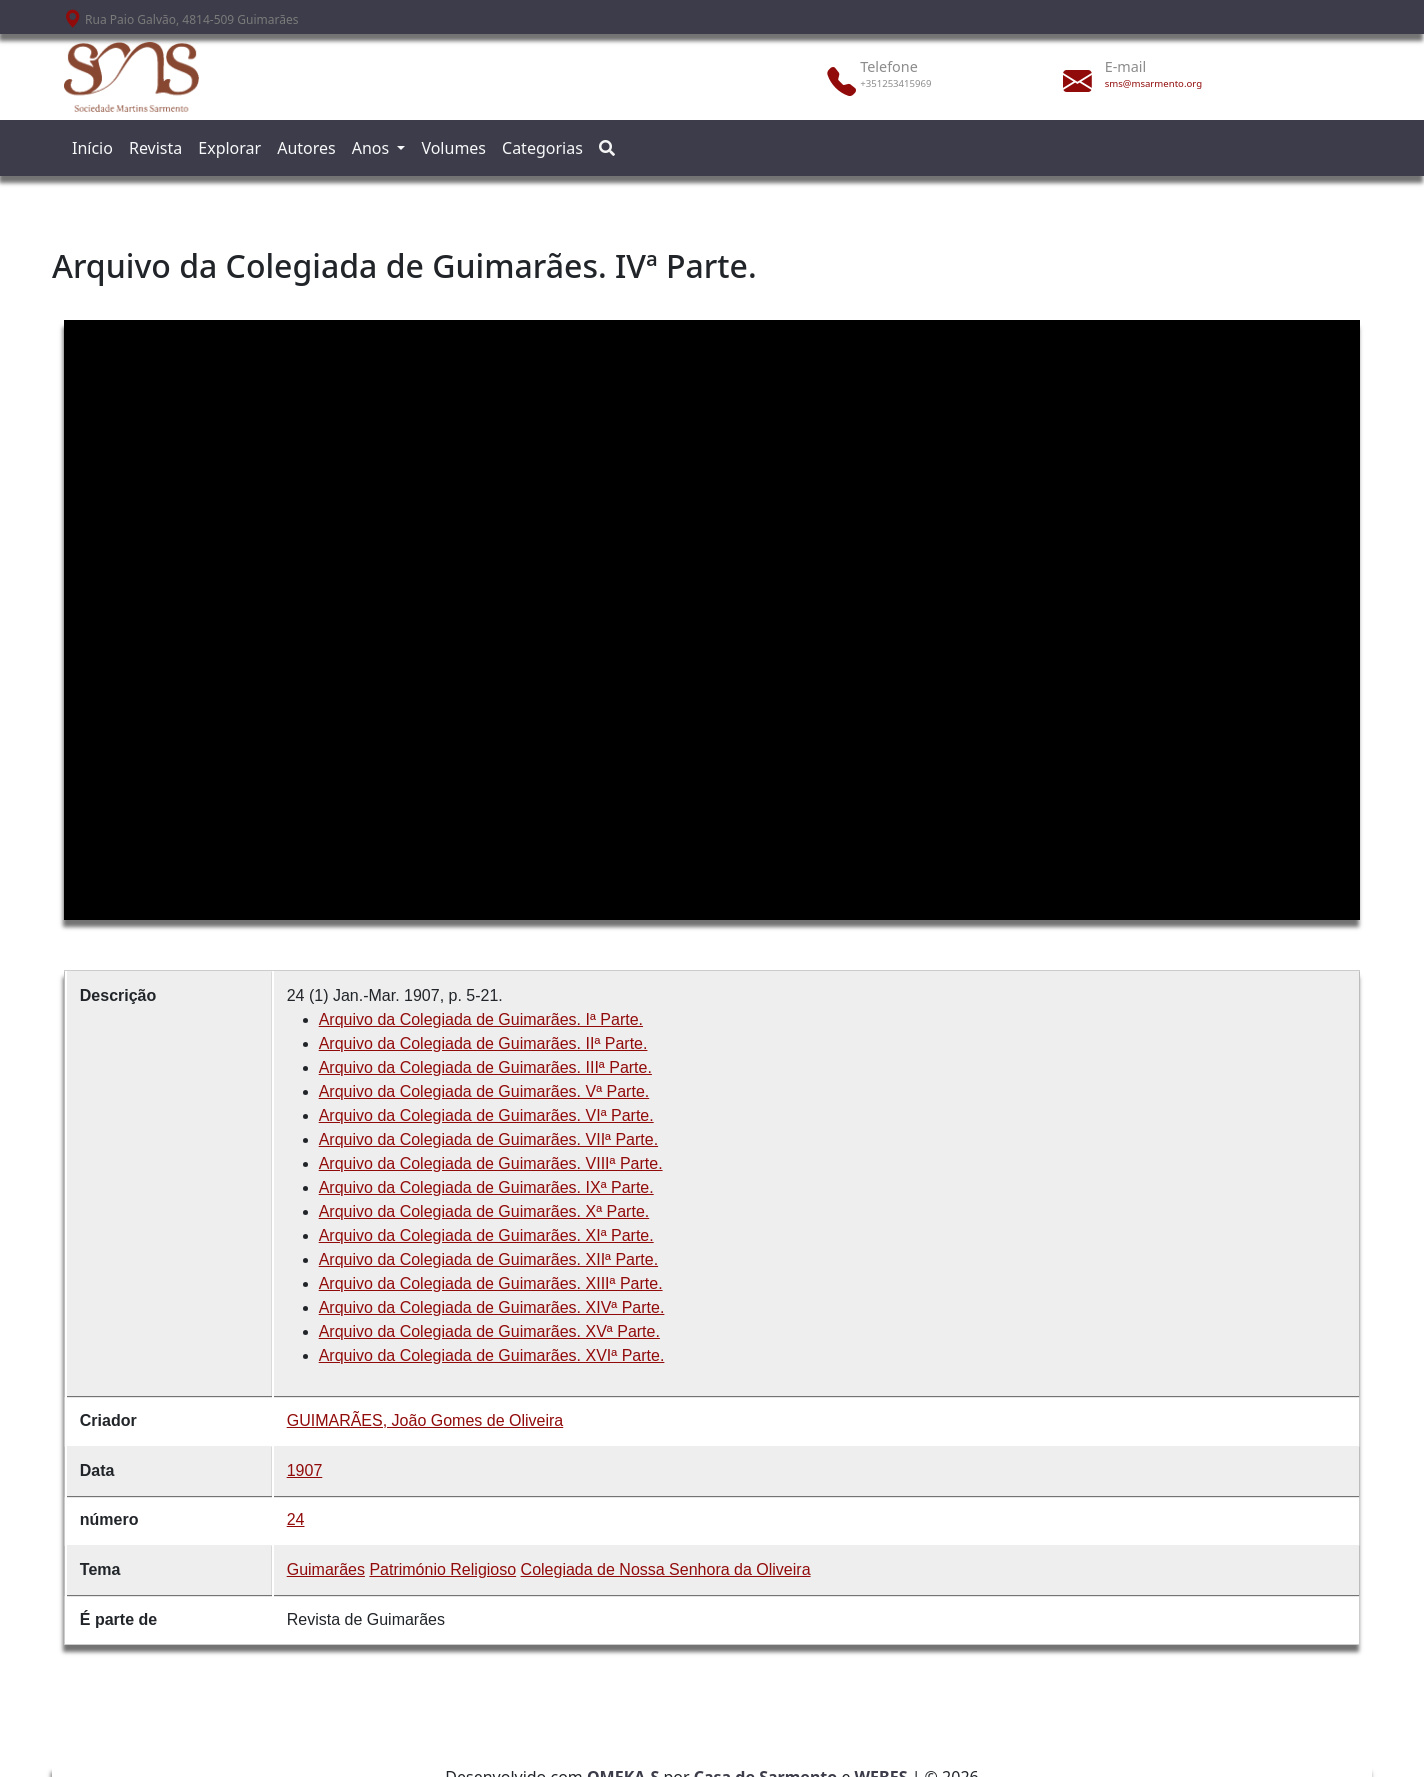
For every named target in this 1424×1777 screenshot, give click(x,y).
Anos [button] (373, 148)
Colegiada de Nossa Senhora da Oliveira (666, 1569)
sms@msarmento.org (1153, 83)
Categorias (542, 148)
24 (296, 1519)
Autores (306, 148)
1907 (305, 1470)
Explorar (229, 148)
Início (92, 148)
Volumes (453, 148)
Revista (155, 148)
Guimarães (326, 1569)
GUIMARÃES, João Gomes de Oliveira (425, 1420)
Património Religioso (442, 1569)
